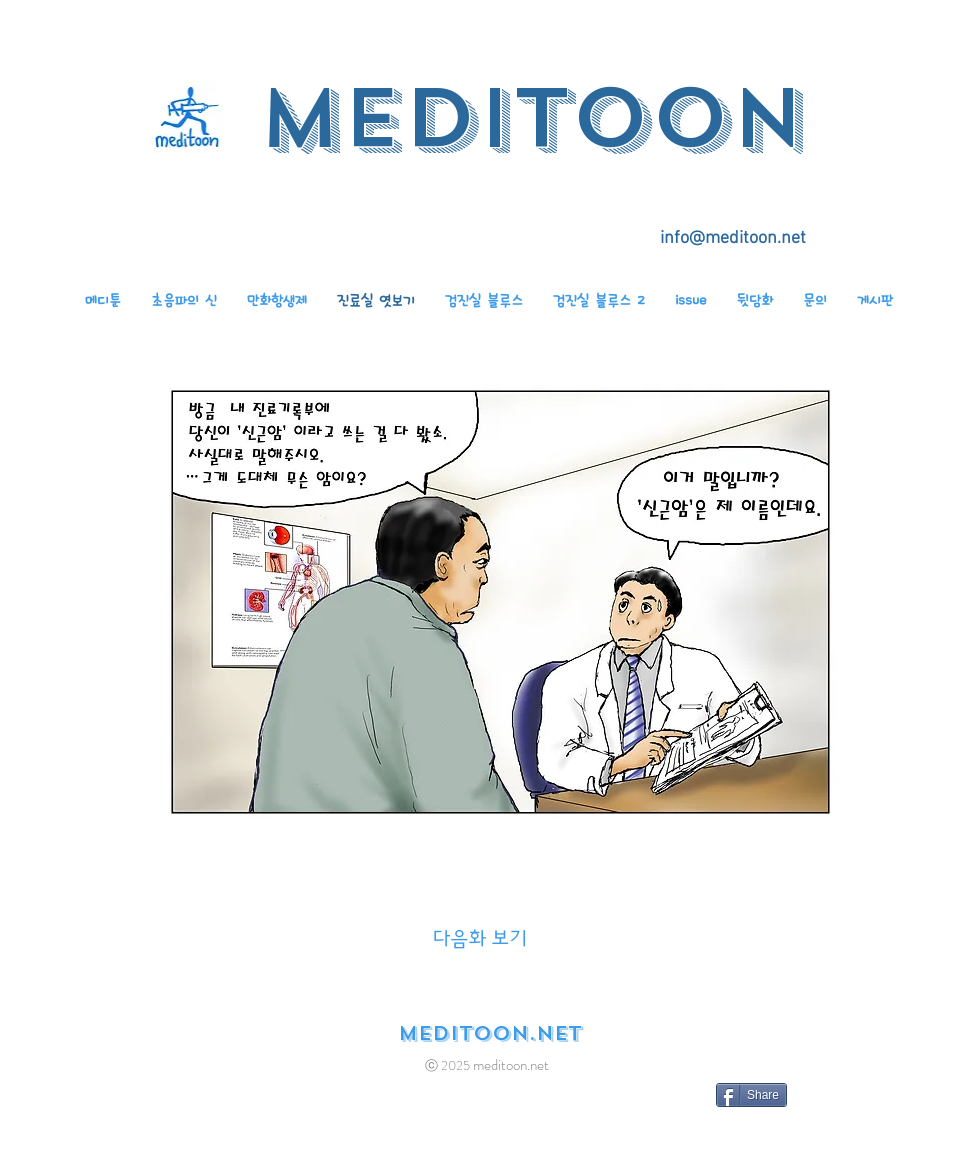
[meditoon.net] (490, 1034)
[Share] (751, 1095)
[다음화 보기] (480, 939)
